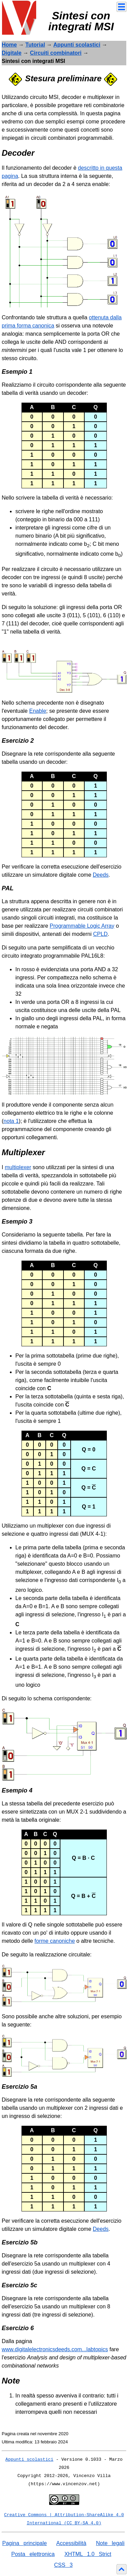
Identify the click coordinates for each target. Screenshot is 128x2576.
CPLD (100, 934)
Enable (37, 711)
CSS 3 (63, 2565)
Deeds (101, 875)
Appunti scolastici (76, 45)
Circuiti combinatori (56, 53)
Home (9, 45)
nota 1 (10, 1121)
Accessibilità (71, 2543)
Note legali (110, 2543)
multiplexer (18, 1167)
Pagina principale (24, 2543)
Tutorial (35, 45)
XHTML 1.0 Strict (88, 2554)
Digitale (12, 53)
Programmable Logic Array (82, 926)
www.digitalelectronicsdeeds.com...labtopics (55, 2349)
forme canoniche (54, 1941)
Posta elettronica (33, 2554)
